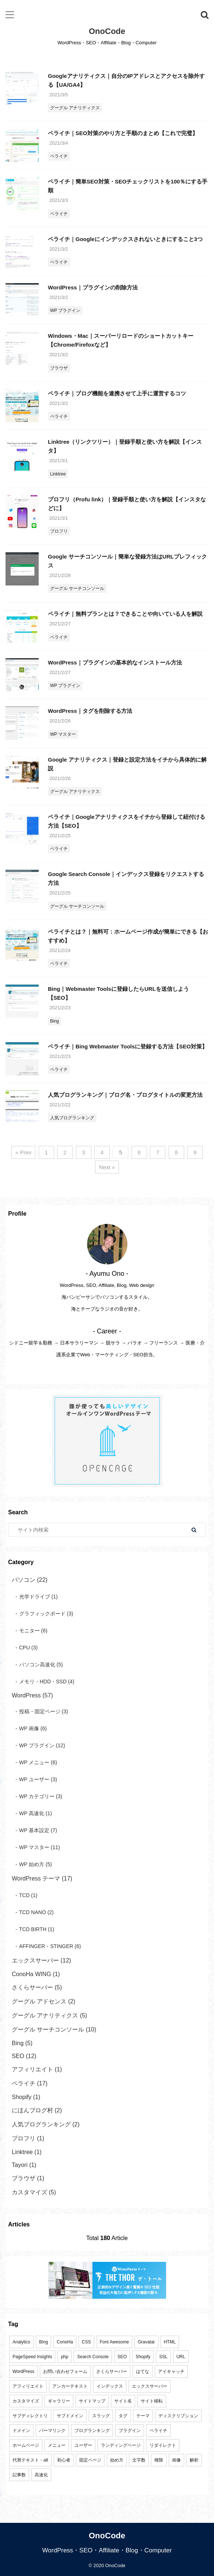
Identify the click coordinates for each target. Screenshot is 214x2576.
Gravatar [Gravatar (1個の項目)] (146, 2342)
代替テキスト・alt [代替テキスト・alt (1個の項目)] (30, 2460)
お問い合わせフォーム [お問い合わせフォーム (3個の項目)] (65, 2371)
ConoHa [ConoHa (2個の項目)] (65, 2342)
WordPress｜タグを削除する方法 (90, 711)
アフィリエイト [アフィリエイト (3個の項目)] (28, 2386)
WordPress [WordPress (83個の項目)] (23, 2371)
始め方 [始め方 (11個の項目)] (116, 2460)
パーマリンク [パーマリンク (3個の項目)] (52, 2430)
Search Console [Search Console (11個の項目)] (92, 2356)
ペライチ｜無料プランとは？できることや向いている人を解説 (125, 614)
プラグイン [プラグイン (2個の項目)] (130, 2430)
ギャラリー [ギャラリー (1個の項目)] (59, 2401)
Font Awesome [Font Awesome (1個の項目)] (114, 2342)
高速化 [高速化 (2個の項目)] (41, 2474)
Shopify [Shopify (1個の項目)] (143, 2356)
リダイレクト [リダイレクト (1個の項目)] (163, 2445)
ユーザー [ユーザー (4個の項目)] (83, 2445)
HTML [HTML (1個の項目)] (170, 2342)
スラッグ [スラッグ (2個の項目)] (101, 2415)
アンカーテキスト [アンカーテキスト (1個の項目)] (70, 2386)
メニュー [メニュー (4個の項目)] (57, 2445)
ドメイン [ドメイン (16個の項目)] (21, 2430)
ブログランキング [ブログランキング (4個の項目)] (92, 2430)
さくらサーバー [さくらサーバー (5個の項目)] (111, 2371)
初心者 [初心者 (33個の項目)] (63, 2460)
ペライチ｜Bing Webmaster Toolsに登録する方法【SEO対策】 (127, 1046)
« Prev (23, 1152)
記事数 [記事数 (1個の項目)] (19, 2474)
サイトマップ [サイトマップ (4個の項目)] (92, 2401)
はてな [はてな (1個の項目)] (142, 2371)
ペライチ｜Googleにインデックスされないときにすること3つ (125, 239)
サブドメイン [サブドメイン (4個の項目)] (70, 2415)
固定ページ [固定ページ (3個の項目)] (90, 2460)
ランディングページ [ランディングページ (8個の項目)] (121, 2445)
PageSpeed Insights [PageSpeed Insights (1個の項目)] (32, 2356)
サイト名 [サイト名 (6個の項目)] (123, 2401)
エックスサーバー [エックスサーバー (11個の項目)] (149, 2386)
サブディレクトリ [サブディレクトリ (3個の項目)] (30, 2415)
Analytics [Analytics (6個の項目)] (21, 2342)
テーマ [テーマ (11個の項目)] (143, 2415)
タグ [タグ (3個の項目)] (123, 2415)
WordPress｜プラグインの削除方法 (93, 287)
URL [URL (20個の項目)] (180, 2356)
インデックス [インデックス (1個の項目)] (110, 2386)
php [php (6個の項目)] (64, 2356)
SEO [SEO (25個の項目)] (122, 2356)
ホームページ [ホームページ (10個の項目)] (26, 2445)
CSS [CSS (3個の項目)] (86, 2342)
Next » (107, 1167)
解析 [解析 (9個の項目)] (194, 2460)
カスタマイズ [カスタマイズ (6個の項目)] (26, 2401)
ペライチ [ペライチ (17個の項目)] (158, 2430)
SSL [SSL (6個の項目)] (163, 2356)
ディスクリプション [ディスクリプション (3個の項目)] (178, 2415)
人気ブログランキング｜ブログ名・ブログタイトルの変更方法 (125, 1095)
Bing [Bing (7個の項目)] (43, 2342)
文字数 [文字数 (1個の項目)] (138, 2460)
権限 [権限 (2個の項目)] (158, 2460)
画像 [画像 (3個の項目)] (176, 2460)
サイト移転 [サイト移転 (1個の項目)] (152, 2401)
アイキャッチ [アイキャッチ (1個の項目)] (171, 2371)
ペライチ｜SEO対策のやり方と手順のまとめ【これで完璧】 (123, 133)
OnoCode (107, 31)
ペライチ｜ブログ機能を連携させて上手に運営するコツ (117, 393)
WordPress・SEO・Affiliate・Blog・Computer (107, 2550)
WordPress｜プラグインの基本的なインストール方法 (115, 662)
